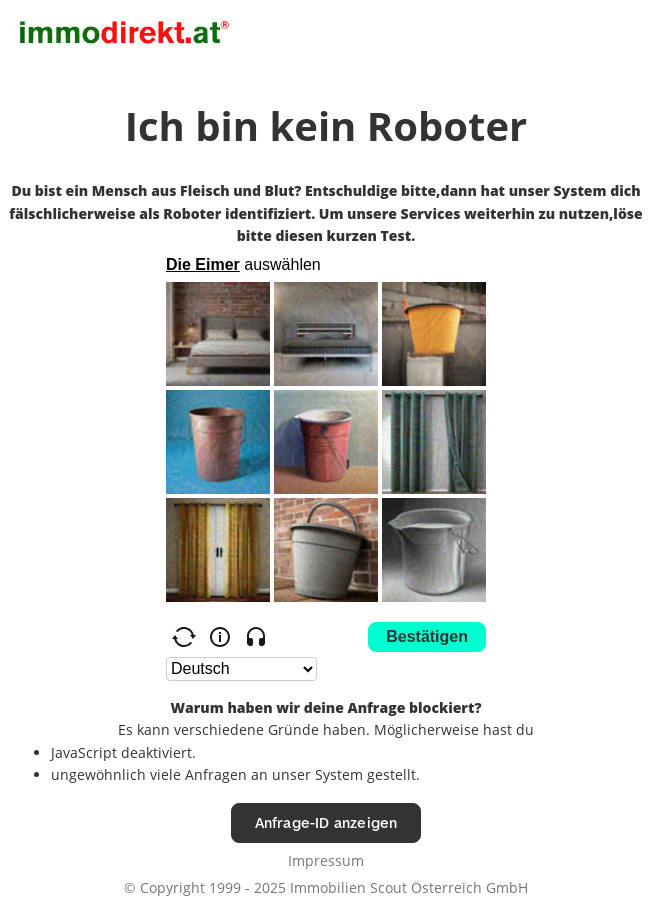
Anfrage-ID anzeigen (326, 822)
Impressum (326, 860)
